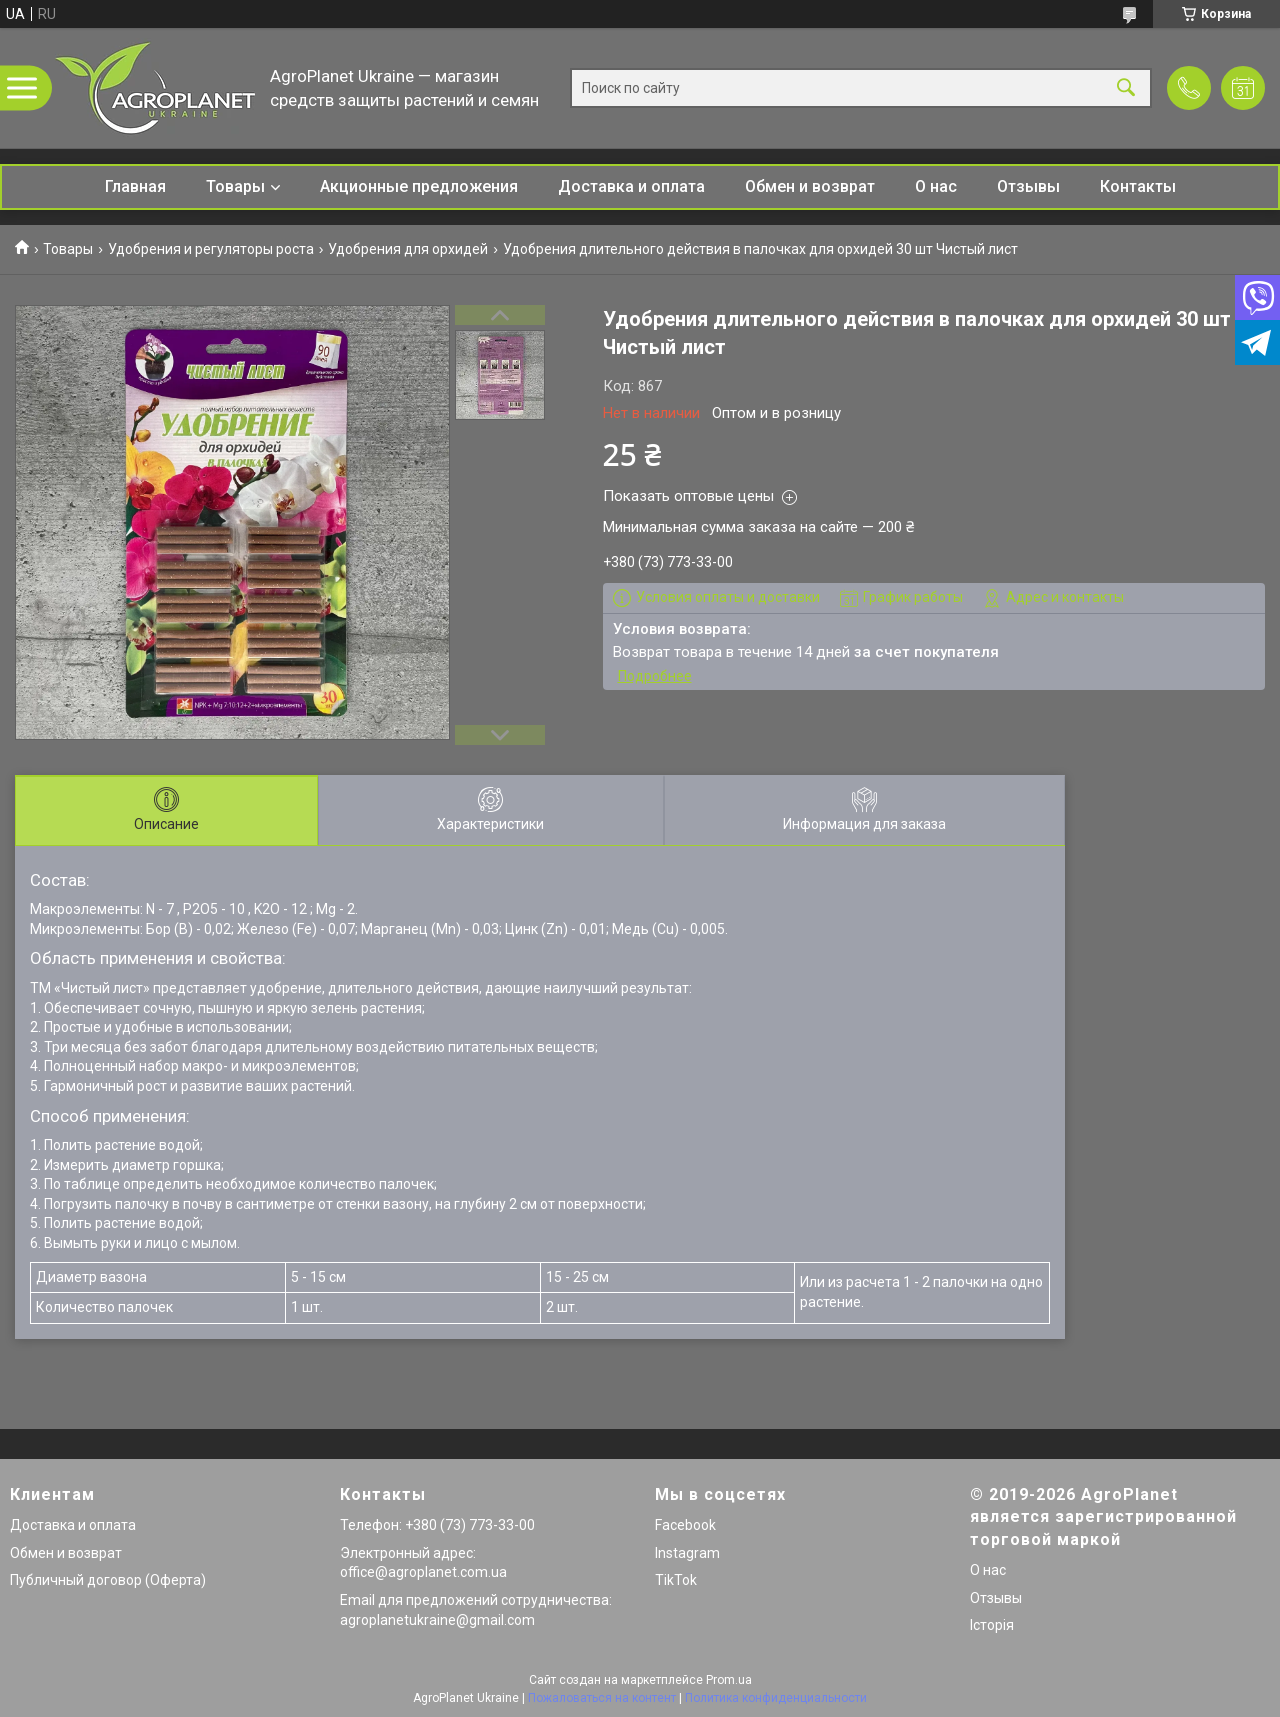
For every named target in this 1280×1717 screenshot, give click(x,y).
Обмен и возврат (810, 186)
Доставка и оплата (631, 186)
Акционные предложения (419, 186)
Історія (992, 1625)
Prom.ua (729, 1680)
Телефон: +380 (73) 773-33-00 (437, 1525)
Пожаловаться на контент (602, 1698)
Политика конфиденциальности (776, 1698)
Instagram (687, 1553)
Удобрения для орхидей (408, 249)
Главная (135, 186)
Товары (235, 186)
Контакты (1138, 186)
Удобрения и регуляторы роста (211, 249)
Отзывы (1028, 186)
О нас (936, 186)
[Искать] (1126, 88)
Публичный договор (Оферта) (108, 1580)
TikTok (676, 1580)
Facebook (685, 1525)
